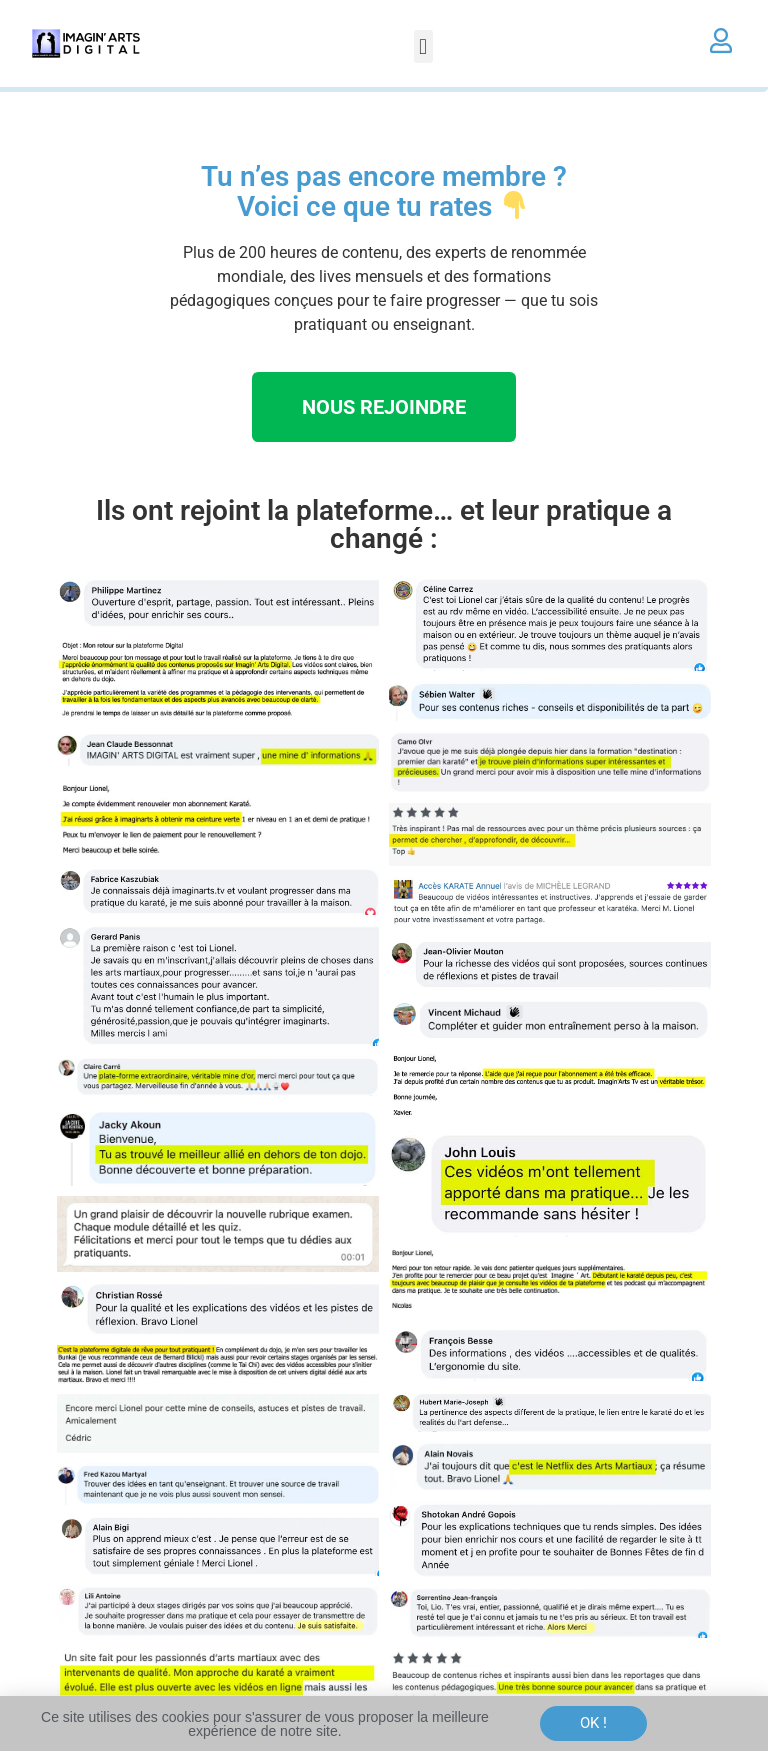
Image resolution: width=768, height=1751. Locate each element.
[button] (423, 46)
